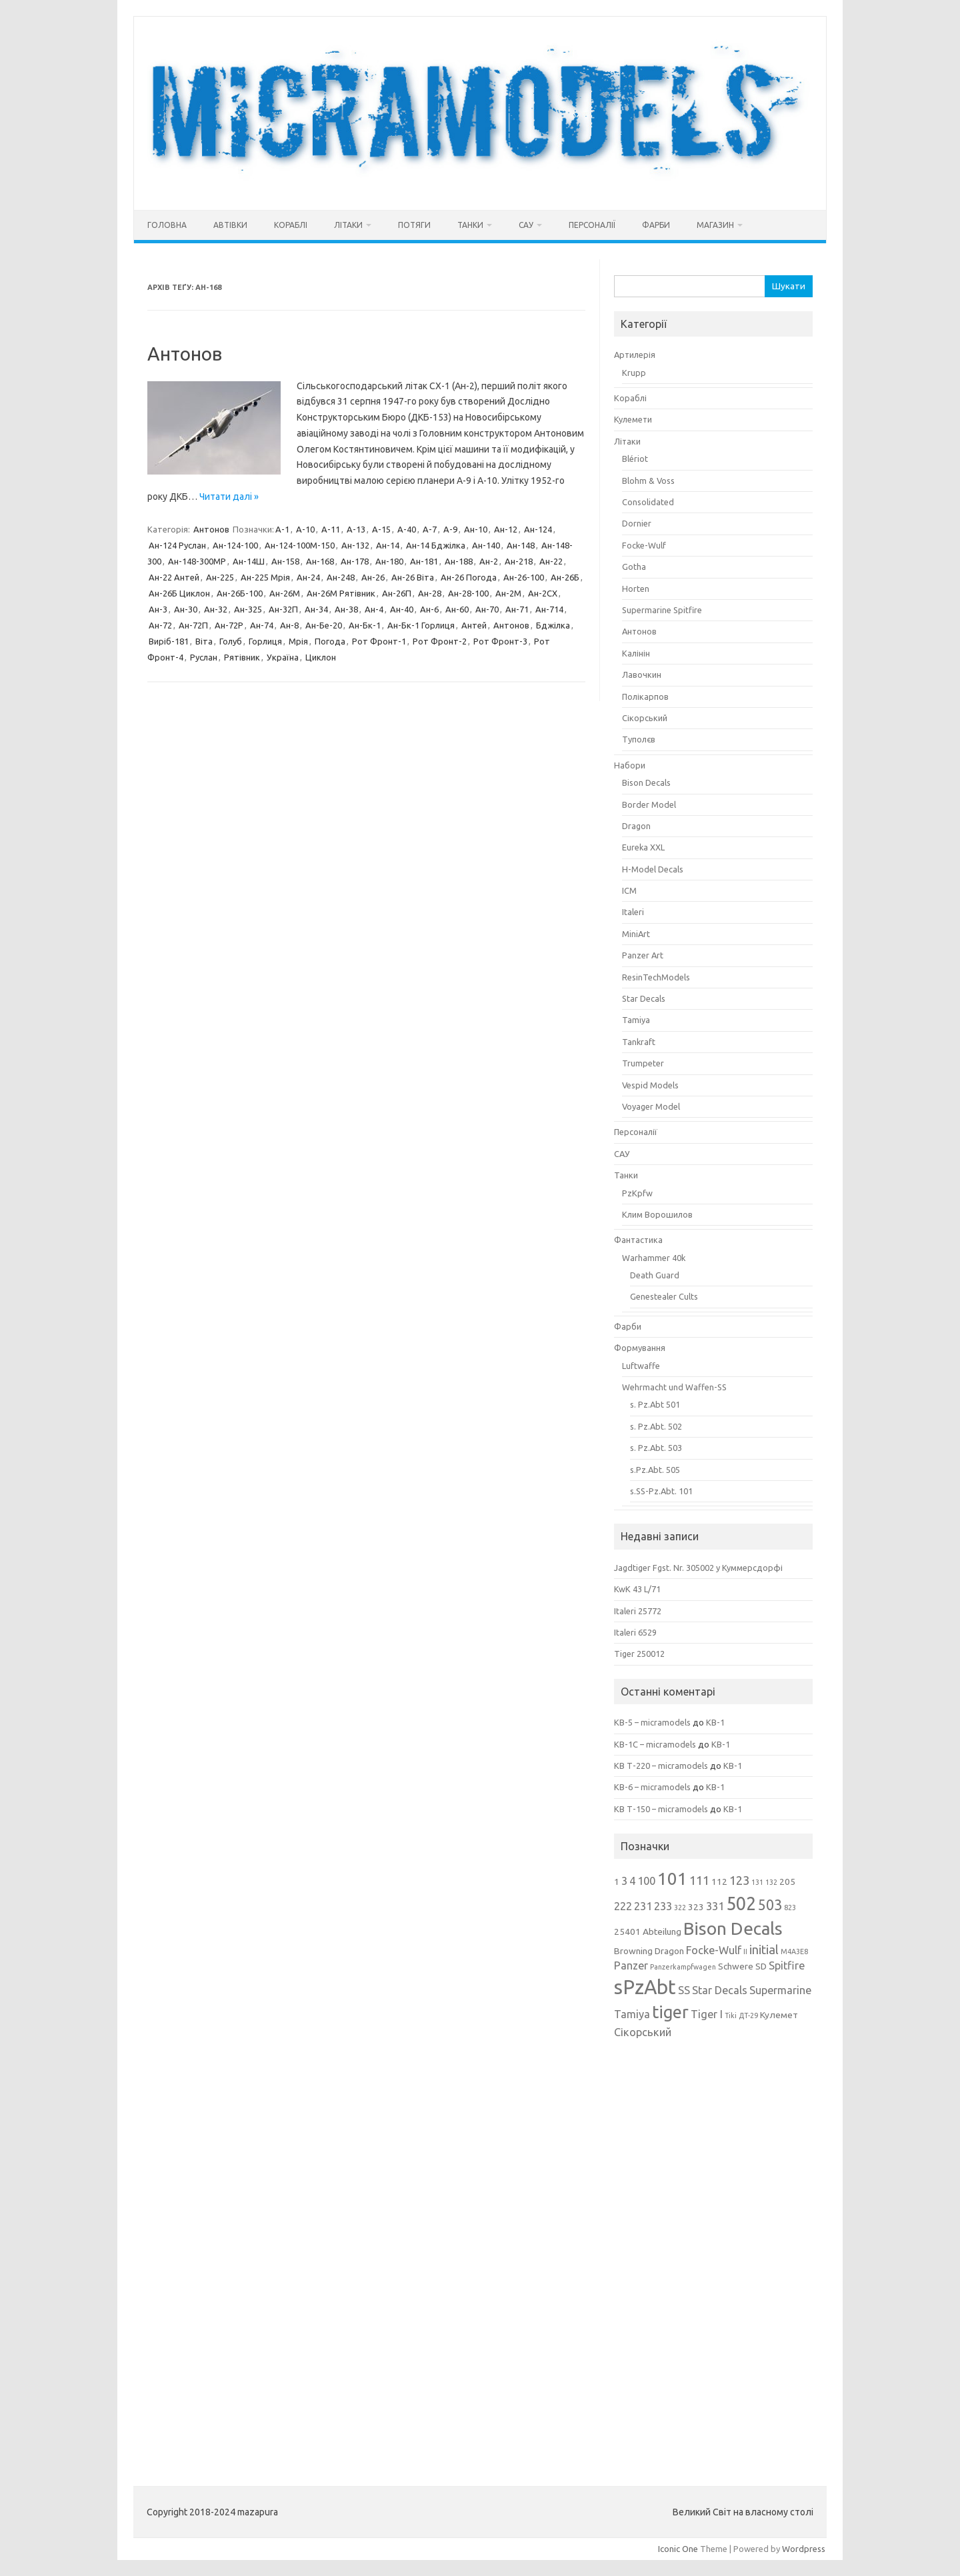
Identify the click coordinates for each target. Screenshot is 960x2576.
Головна (167, 225)
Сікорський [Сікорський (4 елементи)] (642, 2032)
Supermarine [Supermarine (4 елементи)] (780, 1990)
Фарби (656, 225)
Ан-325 (248, 609)
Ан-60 (457, 609)
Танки (470, 225)
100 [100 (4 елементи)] (646, 1881)
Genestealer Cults (664, 1296)
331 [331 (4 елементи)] (715, 1906)
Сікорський (644, 717)
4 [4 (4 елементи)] (632, 1881)
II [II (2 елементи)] (745, 1951)
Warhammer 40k (653, 1257)
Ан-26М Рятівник (341, 593)
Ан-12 (505, 529)
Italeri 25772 (637, 1611)
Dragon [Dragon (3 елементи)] (669, 1950)
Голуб (230, 641)
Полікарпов (645, 696)
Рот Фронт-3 (500, 641)
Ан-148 (521, 545)
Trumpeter (643, 1063)
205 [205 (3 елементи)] (787, 1881)
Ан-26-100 (523, 577)
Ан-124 (538, 529)
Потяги (414, 225)
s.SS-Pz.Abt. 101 (661, 1491)
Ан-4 (374, 609)
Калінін (636, 653)
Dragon (636, 825)
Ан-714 (549, 609)
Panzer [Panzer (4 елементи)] (631, 1965)
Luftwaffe (641, 1365)
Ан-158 (285, 561)
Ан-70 (487, 609)
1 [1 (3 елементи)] (616, 1881)
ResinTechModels (656, 977)
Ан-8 (289, 625)
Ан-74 (261, 625)
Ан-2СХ (542, 593)
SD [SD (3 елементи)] (761, 1966)
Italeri (633, 911)
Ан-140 (486, 545)
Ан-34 (316, 609)
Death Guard (654, 1275)
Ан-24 (308, 577)
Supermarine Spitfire (662, 610)
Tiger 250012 (639, 1653)
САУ (526, 225)
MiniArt (636, 933)
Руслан (203, 657)
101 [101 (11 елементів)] (672, 1878)
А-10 (305, 529)
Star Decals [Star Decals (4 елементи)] (719, 1990)
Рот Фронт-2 (440, 641)
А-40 (406, 529)
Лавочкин (641, 674)
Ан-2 (488, 561)
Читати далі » (229, 496)
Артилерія (634, 354)
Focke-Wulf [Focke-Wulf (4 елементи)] (713, 1950)
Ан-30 (185, 609)
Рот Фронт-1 (379, 641)
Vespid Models (650, 1085)
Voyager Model (651, 1106)
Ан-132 (355, 545)
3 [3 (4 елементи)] (624, 1881)
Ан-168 (320, 561)
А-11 (330, 529)
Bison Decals (646, 782)
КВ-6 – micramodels (652, 1787)
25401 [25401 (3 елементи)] (627, 1931)
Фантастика (638, 1239)
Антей (474, 625)
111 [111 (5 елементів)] (699, 1880)
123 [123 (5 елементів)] (739, 1880)
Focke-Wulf (644, 545)
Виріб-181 (169, 641)
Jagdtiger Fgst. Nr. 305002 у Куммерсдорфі (698, 1567)
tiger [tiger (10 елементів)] (670, 2012)
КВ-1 (715, 1722)
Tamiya (636, 1019)
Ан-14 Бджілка (435, 545)
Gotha (634, 566)
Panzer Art (642, 955)
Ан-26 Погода (469, 577)
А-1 (282, 529)
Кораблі (290, 225)
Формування (639, 1347)
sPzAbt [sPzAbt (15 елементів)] (645, 1987)
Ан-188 (459, 561)
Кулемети (633, 419)
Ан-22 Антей (174, 577)
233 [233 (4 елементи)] (663, 1906)
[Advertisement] (714, 2253)
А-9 (450, 529)
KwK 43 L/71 (637, 1589)
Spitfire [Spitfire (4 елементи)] (787, 1965)
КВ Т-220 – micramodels (661, 1765)
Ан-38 (346, 609)
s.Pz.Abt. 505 (655, 1469)
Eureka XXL (643, 847)
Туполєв (638, 739)
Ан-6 (429, 609)
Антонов (184, 353)
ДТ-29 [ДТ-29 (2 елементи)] (748, 2015)
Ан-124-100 (235, 545)
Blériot (635, 458)
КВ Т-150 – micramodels (661, 1809)
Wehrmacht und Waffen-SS (674, 1387)
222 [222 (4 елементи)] (623, 1906)
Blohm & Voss (648, 480)
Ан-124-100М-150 (300, 545)
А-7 (430, 529)
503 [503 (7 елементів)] (770, 1905)
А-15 (381, 529)
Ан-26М (284, 593)
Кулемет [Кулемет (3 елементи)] (779, 2014)
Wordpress (803, 2548)
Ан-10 (475, 529)
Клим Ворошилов (657, 1214)
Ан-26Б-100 (240, 593)
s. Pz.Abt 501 (655, 1404)
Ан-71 (517, 609)
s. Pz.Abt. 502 (656, 1426)
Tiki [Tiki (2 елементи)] (731, 2015)
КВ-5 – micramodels (652, 1722)
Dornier (636, 523)
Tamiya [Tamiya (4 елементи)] (632, 2014)
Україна (283, 657)
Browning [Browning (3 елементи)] (633, 1950)
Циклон (320, 657)
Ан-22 (551, 561)
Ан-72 (160, 625)
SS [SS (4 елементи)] (684, 1990)
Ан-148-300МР (197, 561)
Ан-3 (158, 609)
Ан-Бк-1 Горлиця (421, 625)
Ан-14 (387, 545)
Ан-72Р (229, 625)
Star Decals (643, 998)
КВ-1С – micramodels (655, 1744)
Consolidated (648, 502)
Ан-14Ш (249, 561)
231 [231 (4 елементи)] (643, 1906)
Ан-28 (429, 593)
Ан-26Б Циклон (179, 593)
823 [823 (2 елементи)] (790, 1908)
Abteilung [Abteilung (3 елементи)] (662, 1931)
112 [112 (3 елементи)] (719, 1881)
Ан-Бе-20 (323, 625)
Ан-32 (215, 609)
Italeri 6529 (635, 1632)
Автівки (230, 225)
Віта (204, 641)
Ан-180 (389, 561)
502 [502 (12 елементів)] (741, 1904)
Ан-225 (220, 577)
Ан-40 (401, 609)
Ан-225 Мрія (265, 577)
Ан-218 (519, 561)
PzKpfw (637, 1193)
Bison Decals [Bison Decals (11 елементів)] (733, 1928)
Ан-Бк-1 (365, 625)
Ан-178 (355, 561)
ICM (629, 890)
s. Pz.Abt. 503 (656, 1447)
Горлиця (265, 641)
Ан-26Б (565, 577)
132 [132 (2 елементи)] (771, 1882)
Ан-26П (396, 593)
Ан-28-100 (468, 593)
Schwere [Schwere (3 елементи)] (735, 1966)
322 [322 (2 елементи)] (680, 1908)
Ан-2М (508, 593)
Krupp (634, 372)
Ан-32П (283, 609)
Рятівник (242, 657)
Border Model (649, 804)
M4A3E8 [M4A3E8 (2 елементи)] (794, 1951)
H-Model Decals (652, 869)
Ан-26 (373, 577)
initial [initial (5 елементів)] (764, 1949)
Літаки (348, 225)
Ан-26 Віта (412, 577)
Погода (330, 641)
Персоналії (592, 225)
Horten (635, 588)
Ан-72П (193, 625)
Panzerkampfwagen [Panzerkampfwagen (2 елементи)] (683, 1967)
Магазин (715, 225)
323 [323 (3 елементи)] (696, 1907)
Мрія (298, 641)
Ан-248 (341, 577)
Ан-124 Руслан (177, 545)
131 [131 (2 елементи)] (757, 1882)
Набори (629, 765)
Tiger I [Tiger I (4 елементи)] (707, 2014)
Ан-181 (424, 561)
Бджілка (553, 625)
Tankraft (638, 1041)
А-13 (356, 529)
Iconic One (678, 2548)
